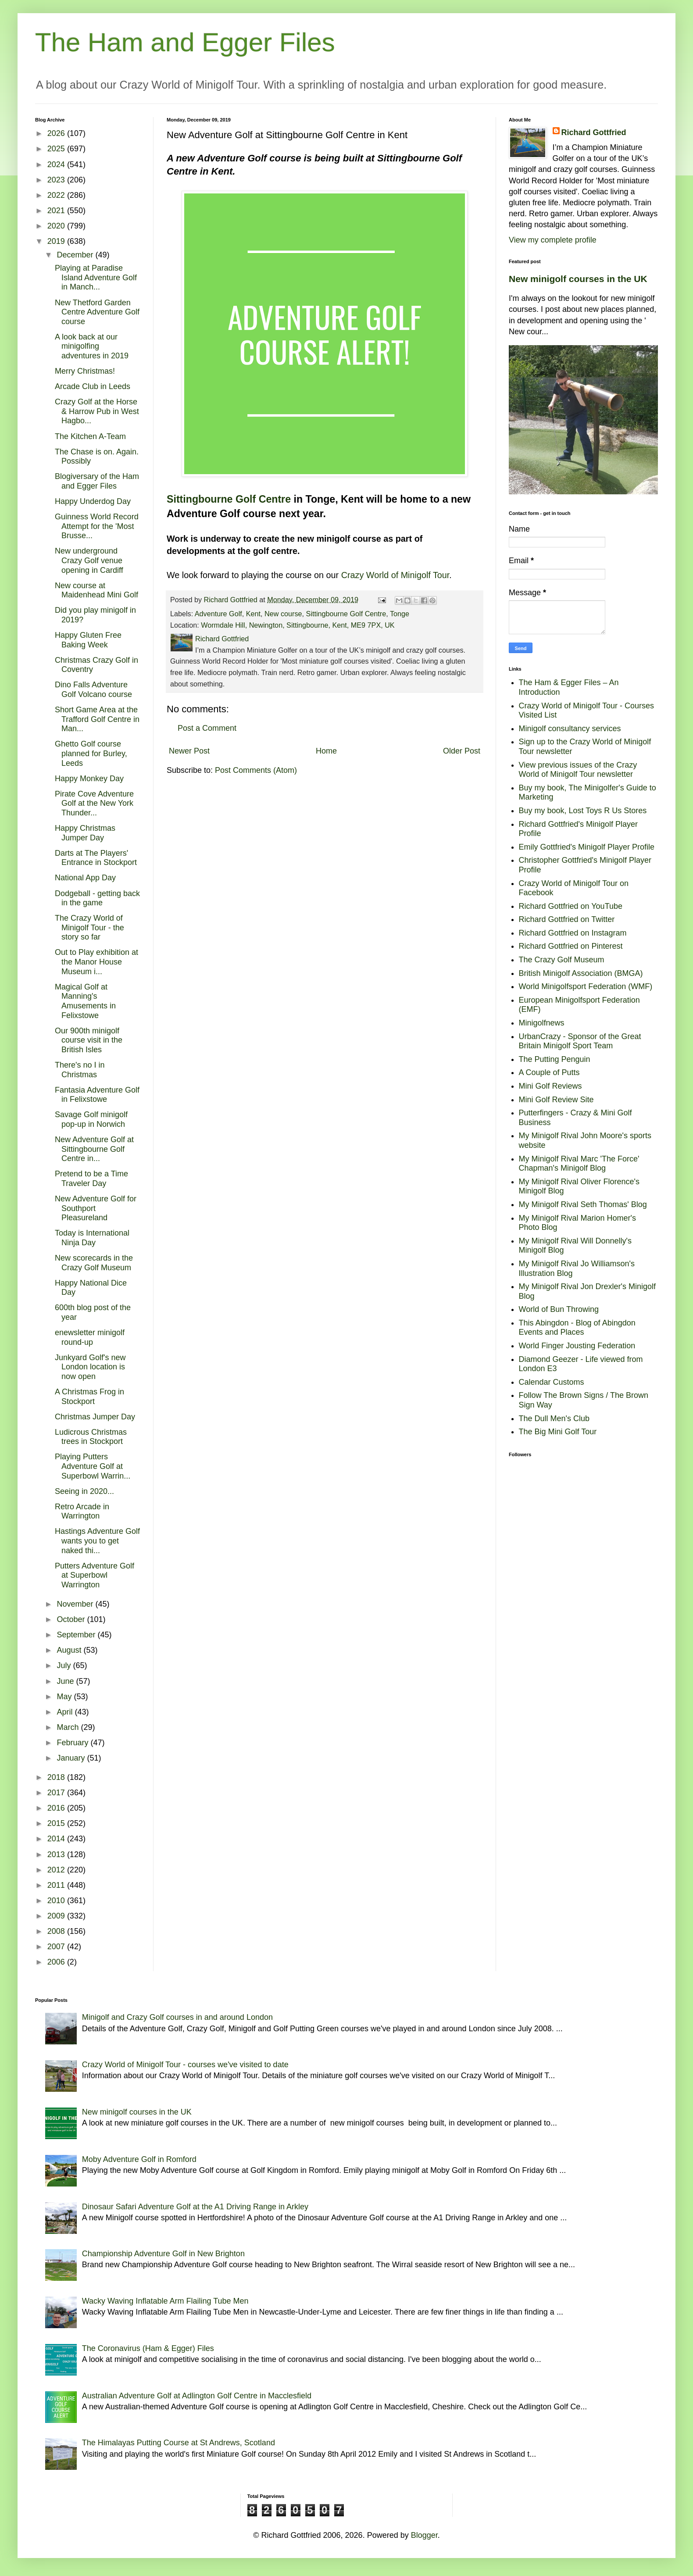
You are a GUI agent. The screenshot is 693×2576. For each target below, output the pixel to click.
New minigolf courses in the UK (578, 279)
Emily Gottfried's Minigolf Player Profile (587, 847)
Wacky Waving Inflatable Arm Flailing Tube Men (165, 2301)
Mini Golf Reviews (550, 1086)
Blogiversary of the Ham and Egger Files (97, 481)
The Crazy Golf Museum (561, 959)
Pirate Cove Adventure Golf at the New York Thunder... (94, 803)
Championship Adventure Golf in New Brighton (163, 2253)
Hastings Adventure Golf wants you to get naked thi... (97, 1540)
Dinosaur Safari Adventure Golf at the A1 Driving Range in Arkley (195, 2206)
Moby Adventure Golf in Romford (139, 2159)
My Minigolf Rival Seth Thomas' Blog (583, 1204)
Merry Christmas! (85, 371)
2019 (57, 241)
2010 (57, 1900)
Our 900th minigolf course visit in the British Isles (88, 1040)
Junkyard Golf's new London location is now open (90, 1367)
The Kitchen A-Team (90, 436)
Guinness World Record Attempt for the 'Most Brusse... (97, 526)
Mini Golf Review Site (556, 1099)
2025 (57, 148)
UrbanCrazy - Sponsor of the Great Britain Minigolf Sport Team (580, 1041)
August (70, 1650)
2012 (57, 1869)
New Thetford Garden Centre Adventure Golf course (97, 312)
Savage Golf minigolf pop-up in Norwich (91, 1119)
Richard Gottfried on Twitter (567, 919)
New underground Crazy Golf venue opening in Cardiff (89, 560)
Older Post (461, 751)
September (77, 1634)
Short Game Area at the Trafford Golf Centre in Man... (97, 719)
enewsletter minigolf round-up (90, 1337)
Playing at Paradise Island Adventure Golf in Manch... (96, 277)
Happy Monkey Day (89, 778)
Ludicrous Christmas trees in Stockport (91, 1437)
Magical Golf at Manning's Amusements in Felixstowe (85, 1001)
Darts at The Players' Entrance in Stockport (96, 858)
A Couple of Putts (549, 1072)
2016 (57, 1808)
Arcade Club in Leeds (92, 386)
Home (326, 751)
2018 (57, 1777)
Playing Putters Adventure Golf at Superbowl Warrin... (92, 1466)
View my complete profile (553, 240)
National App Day (85, 877)
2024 (57, 164)
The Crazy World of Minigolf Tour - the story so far (89, 927)
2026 (57, 133)
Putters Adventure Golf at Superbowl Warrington (94, 1575)
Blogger (424, 2535)
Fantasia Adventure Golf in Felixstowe (97, 1095)
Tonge (399, 614)
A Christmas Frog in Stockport (89, 1396)
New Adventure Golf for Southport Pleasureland (95, 1208)
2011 (57, 1885)
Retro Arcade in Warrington (82, 1511)
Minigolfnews (541, 1022)
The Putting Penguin (554, 1059)
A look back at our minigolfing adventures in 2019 (92, 346)
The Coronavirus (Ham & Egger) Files (148, 2348)
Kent (253, 614)
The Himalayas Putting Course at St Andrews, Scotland (178, 2442)
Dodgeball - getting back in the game (97, 898)
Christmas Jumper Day (95, 1416)
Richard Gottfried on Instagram (573, 933)
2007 (57, 1946)
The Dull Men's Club (554, 1418)
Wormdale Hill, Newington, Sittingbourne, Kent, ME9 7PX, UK (297, 625)
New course (283, 614)
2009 (57, 1915)
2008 (57, 1931)
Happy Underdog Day (93, 501)
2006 (57, 1962)
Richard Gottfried (593, 132)
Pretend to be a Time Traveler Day (91, 1178)
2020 (57, 226)
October (72, 1619)
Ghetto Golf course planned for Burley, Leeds (91, 753)
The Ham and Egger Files (185, 42)
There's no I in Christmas (80, 1070)
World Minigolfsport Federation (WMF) (586, 986)
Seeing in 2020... (84, 1491)
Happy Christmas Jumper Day (85, 833)
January (72, 1758)
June (66, 1681)
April (66, 1712)
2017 (57, 1792)
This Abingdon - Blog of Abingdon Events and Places (577, 1327)
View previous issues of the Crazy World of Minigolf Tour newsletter (578, 770)
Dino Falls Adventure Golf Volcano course (93, 689)
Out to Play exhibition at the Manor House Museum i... (96, 961)
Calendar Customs (551, 1382)
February (73, 1742)
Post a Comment (207, 728)
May (65, 1696)
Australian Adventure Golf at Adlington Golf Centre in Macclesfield (196, 2395)
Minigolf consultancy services (570, 728)
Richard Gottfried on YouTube (571, 906)
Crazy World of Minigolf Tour (395, 575)
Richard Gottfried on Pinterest (571, 946)
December (76, 254)
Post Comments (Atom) (256, 770)
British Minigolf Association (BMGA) (581, 973)
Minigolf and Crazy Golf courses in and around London (177, 2017)
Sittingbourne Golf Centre (229, 499)
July (65, 1665)
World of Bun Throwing (559, 1309)
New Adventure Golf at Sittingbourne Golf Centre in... (94, 1149)
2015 (57, 1823)
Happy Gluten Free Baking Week (88, 640)
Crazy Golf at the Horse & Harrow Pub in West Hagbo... (97, 411)
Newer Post (189, 751)
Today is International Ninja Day (92, 1238)
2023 (57, 179)
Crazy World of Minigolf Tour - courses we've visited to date (185, 2064)
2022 (57, 195)
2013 (57, 1854)
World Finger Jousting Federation (577, 1345)
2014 (57, 1838)
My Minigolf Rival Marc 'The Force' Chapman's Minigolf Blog (579, 1163)
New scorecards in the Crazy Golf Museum (94, 1263)
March (69, 1727)
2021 (57, 210)
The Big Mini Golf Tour (558, 1431)
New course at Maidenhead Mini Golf (96, 590)
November (76, 1604)
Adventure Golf (218, 614)
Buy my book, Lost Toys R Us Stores (583, 810)
